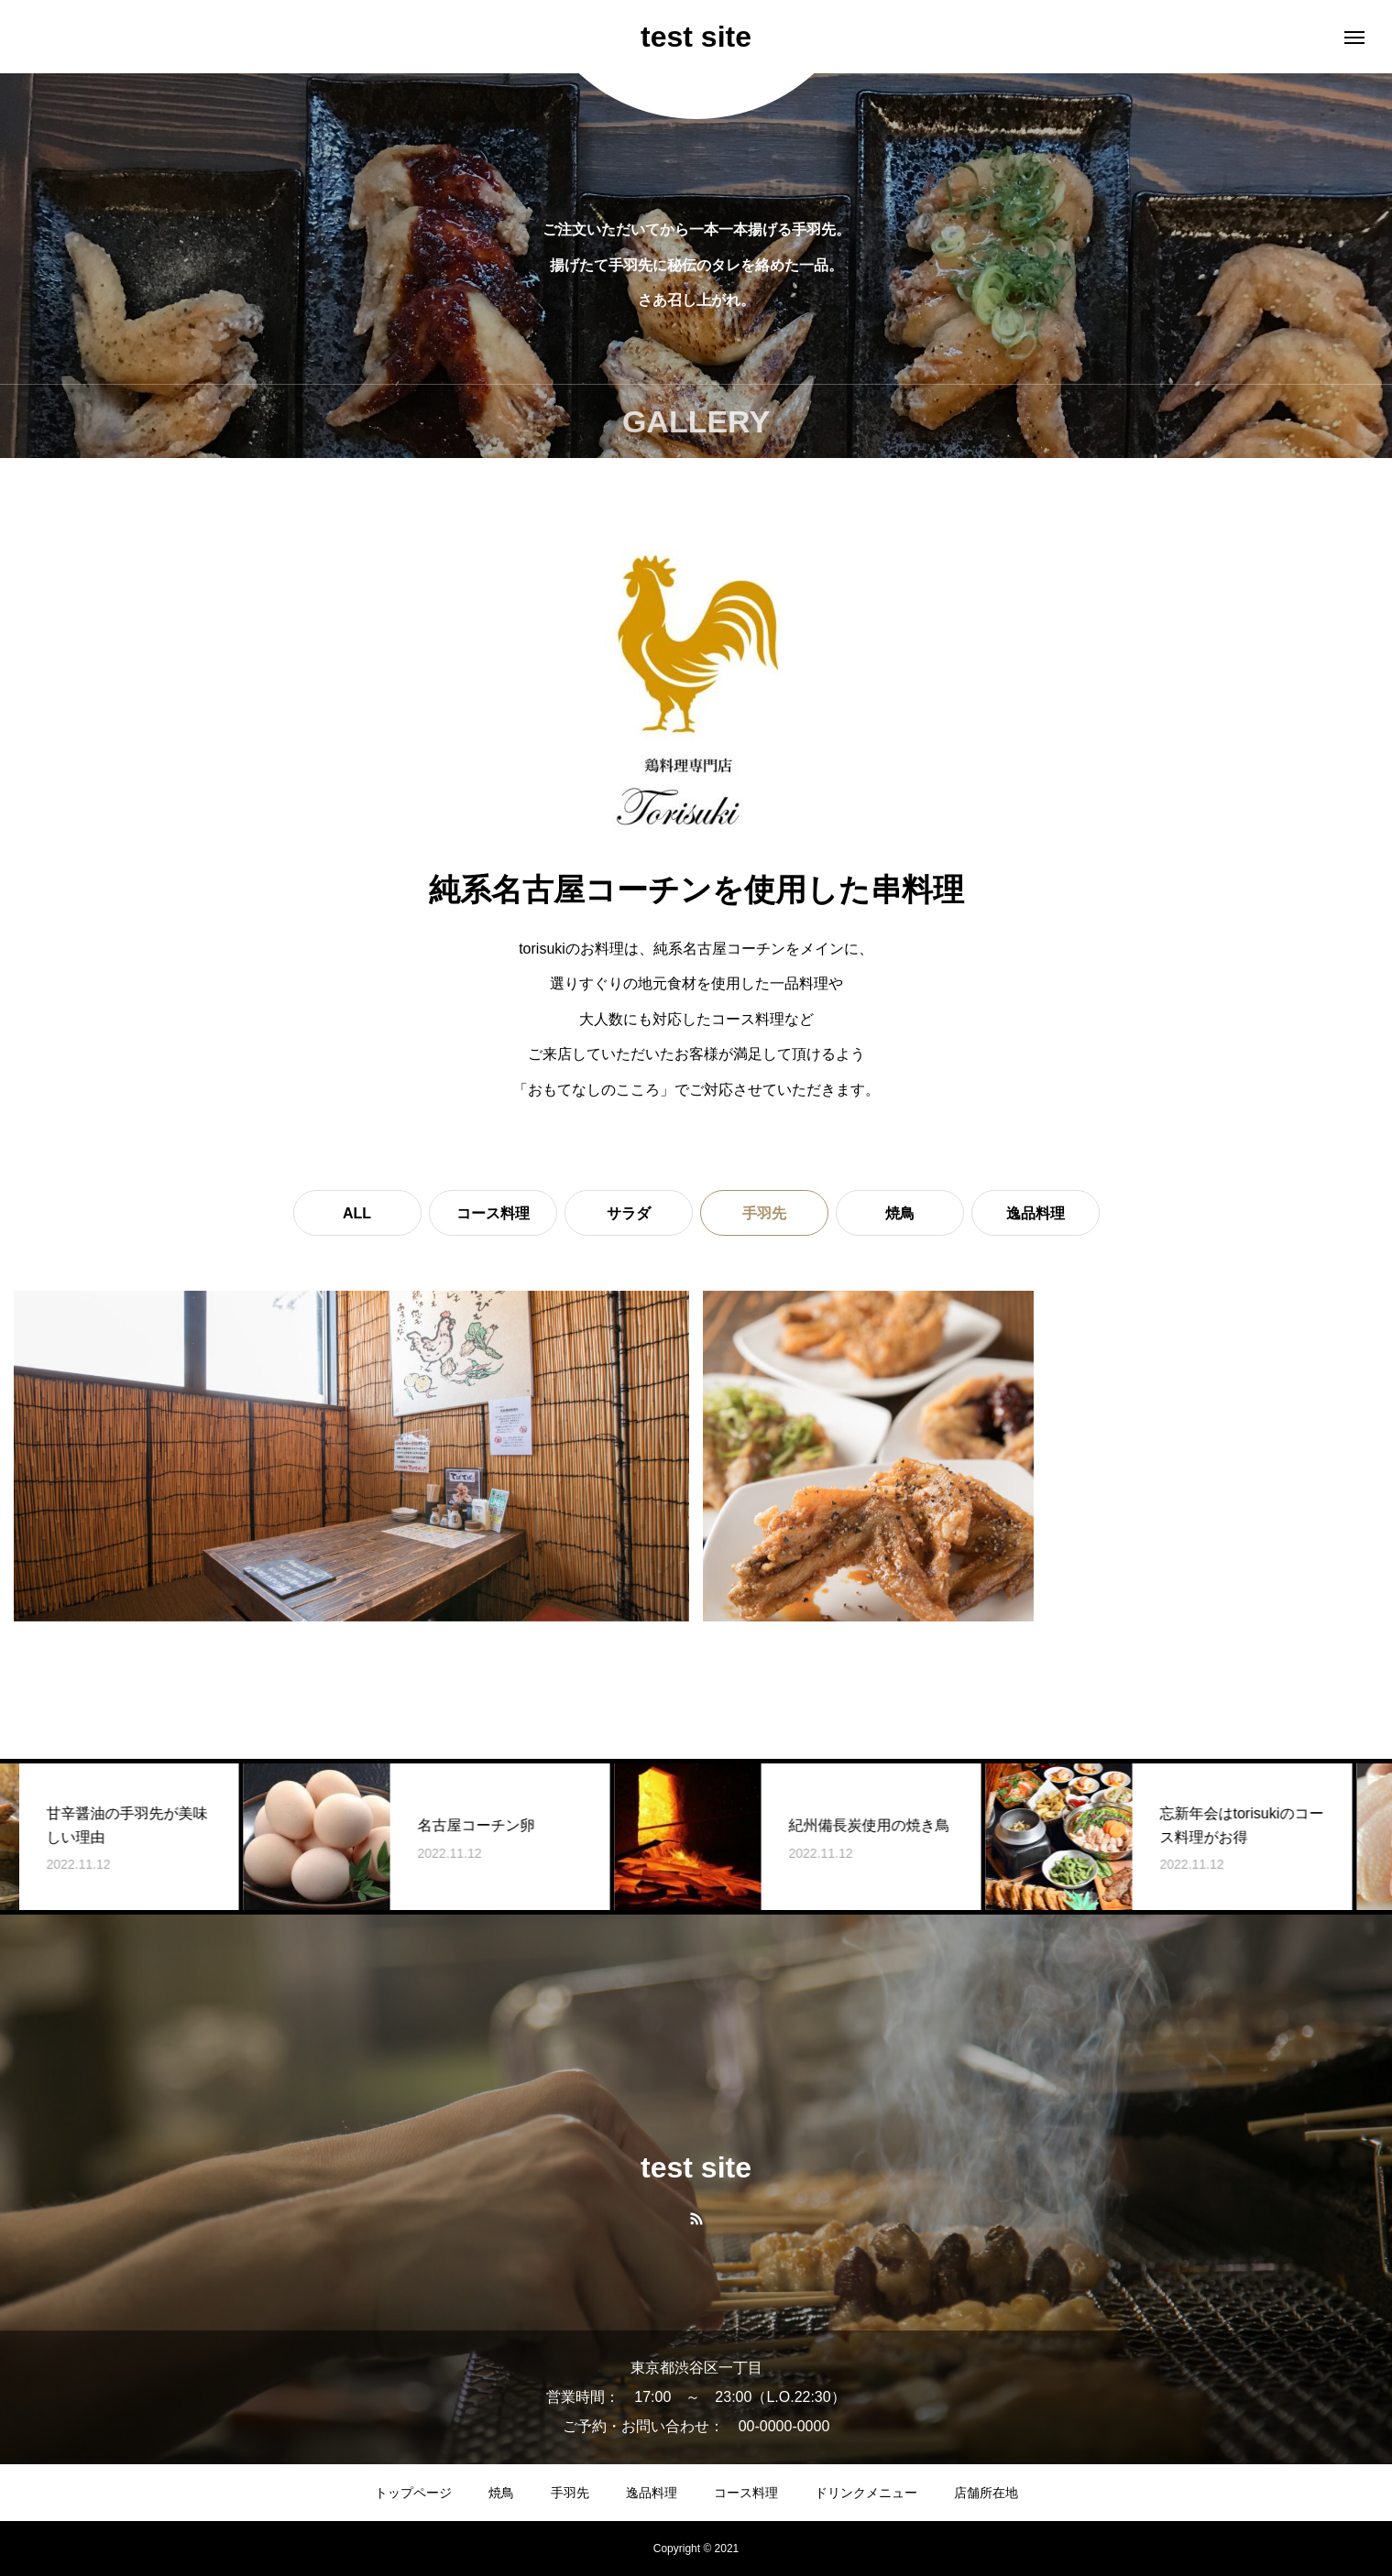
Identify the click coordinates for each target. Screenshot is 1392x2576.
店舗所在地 (986, 2492)
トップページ (413, 2492)
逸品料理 (1035, 1213)
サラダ (629, 1213)
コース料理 (493, 1213)
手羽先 (570, 2492)
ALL (357, 1213)
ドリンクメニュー (866, 2492)
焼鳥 (900, 1213)
